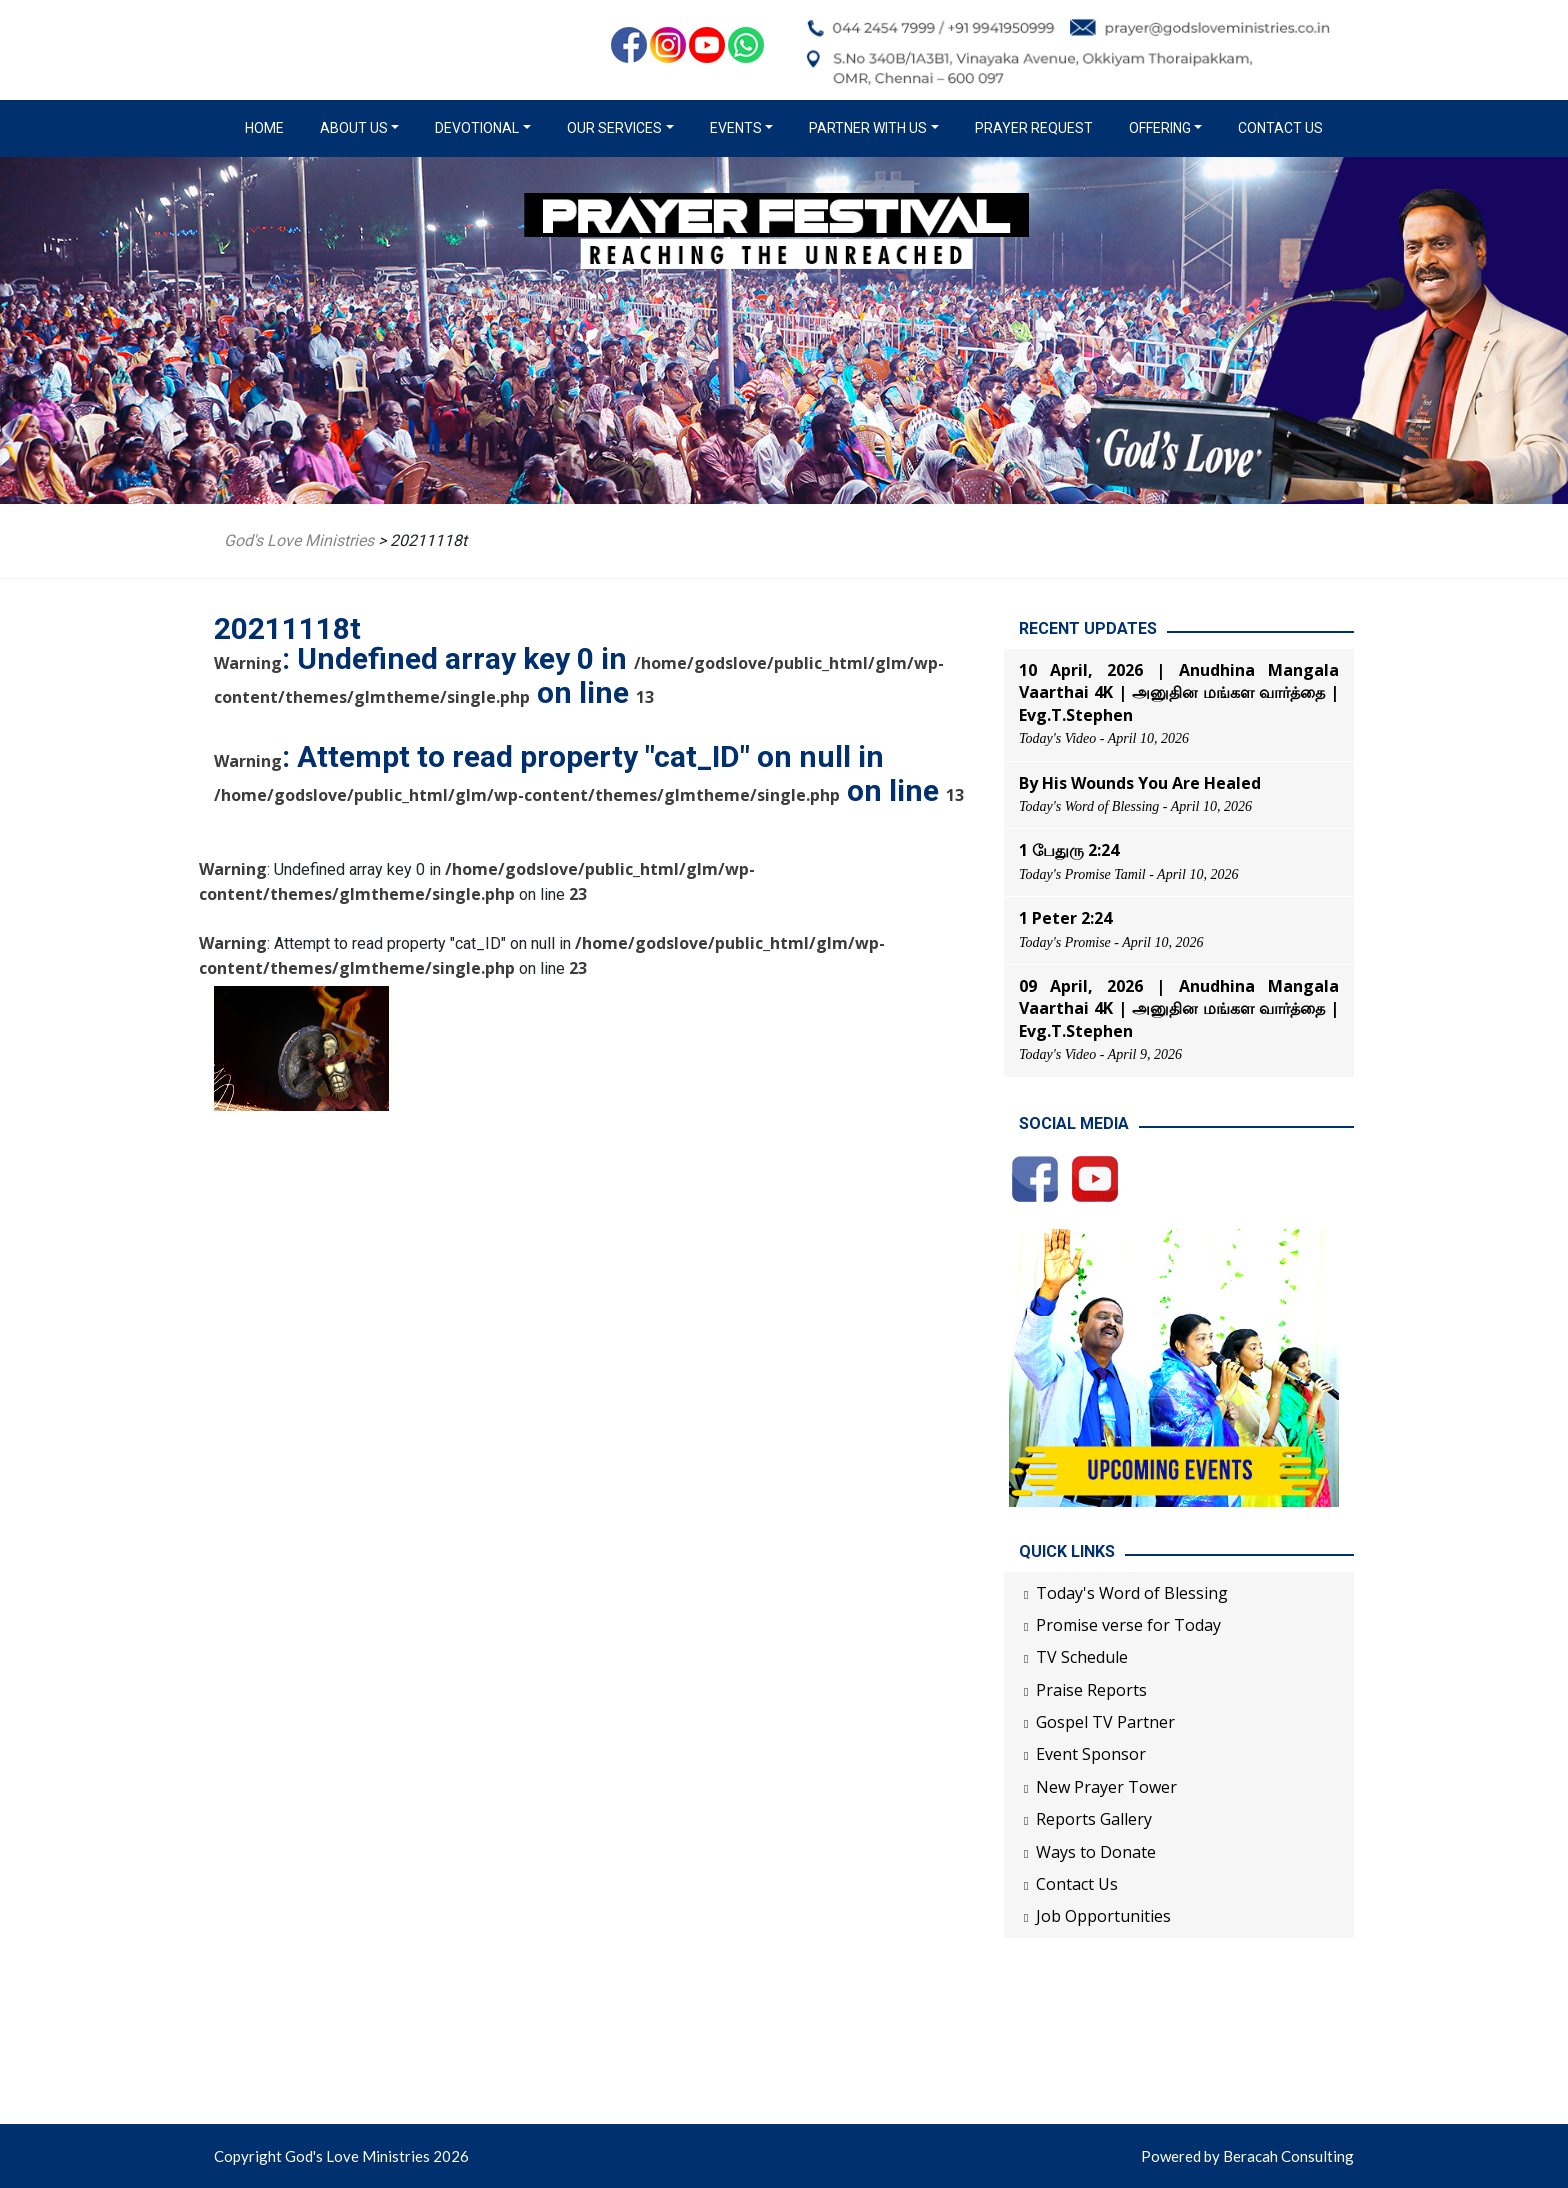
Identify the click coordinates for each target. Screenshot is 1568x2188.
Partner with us (868, 128)
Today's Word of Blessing (1132, 1593)
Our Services (614, 128)
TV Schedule (1082, 1657)
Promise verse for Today (1128, 1625)
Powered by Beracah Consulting (1247, 2156)
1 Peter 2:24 (1065, 918)
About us (354, 128)
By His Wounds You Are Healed (1140, 783)
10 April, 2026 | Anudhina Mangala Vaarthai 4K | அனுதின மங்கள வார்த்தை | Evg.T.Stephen (1179, 692)
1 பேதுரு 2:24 (1069, 850)
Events (736, 128)
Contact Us (1280, 128)
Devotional (477, 128)
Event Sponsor (1091, 1754)
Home (268, 127)
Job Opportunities (1103, 1916)
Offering (1160, 128)
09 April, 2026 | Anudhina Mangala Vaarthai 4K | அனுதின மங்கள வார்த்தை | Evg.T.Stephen (1179, 1008)
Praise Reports (1091, 1690)
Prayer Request (1034, 128)
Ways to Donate (1096, 1852)
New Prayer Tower (1106, 1787)
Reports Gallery (1094, 1819)
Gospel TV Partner (1105, 1722)
